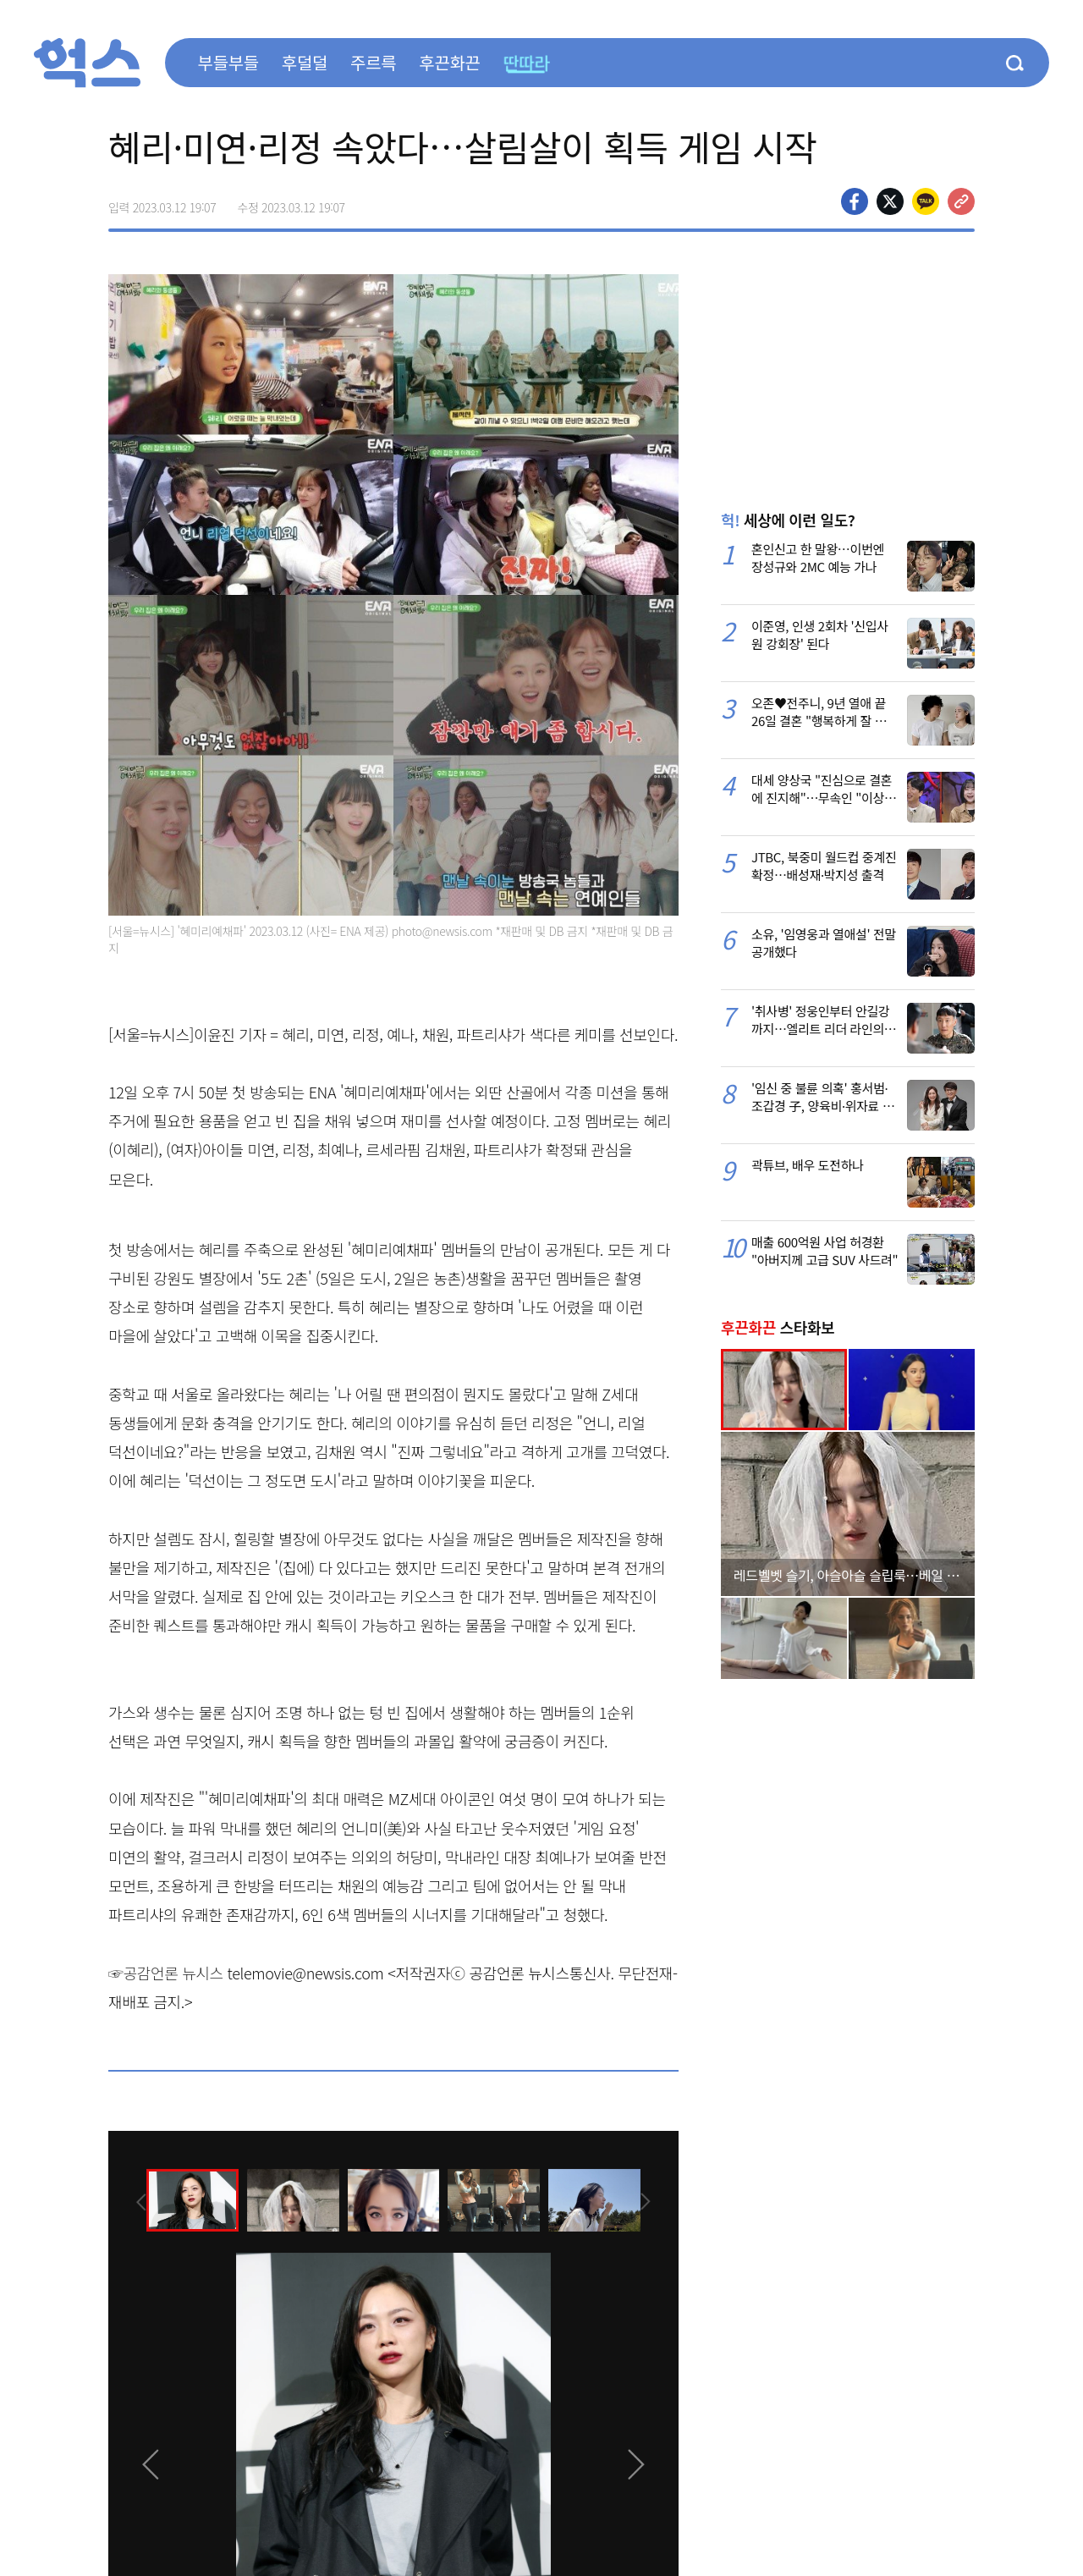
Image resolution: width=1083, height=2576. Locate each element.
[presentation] (131, 2199)
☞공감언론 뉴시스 (165, 1973)
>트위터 (890, 201)
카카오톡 (925, 201)
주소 (961, 201)
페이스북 (854, 201)
